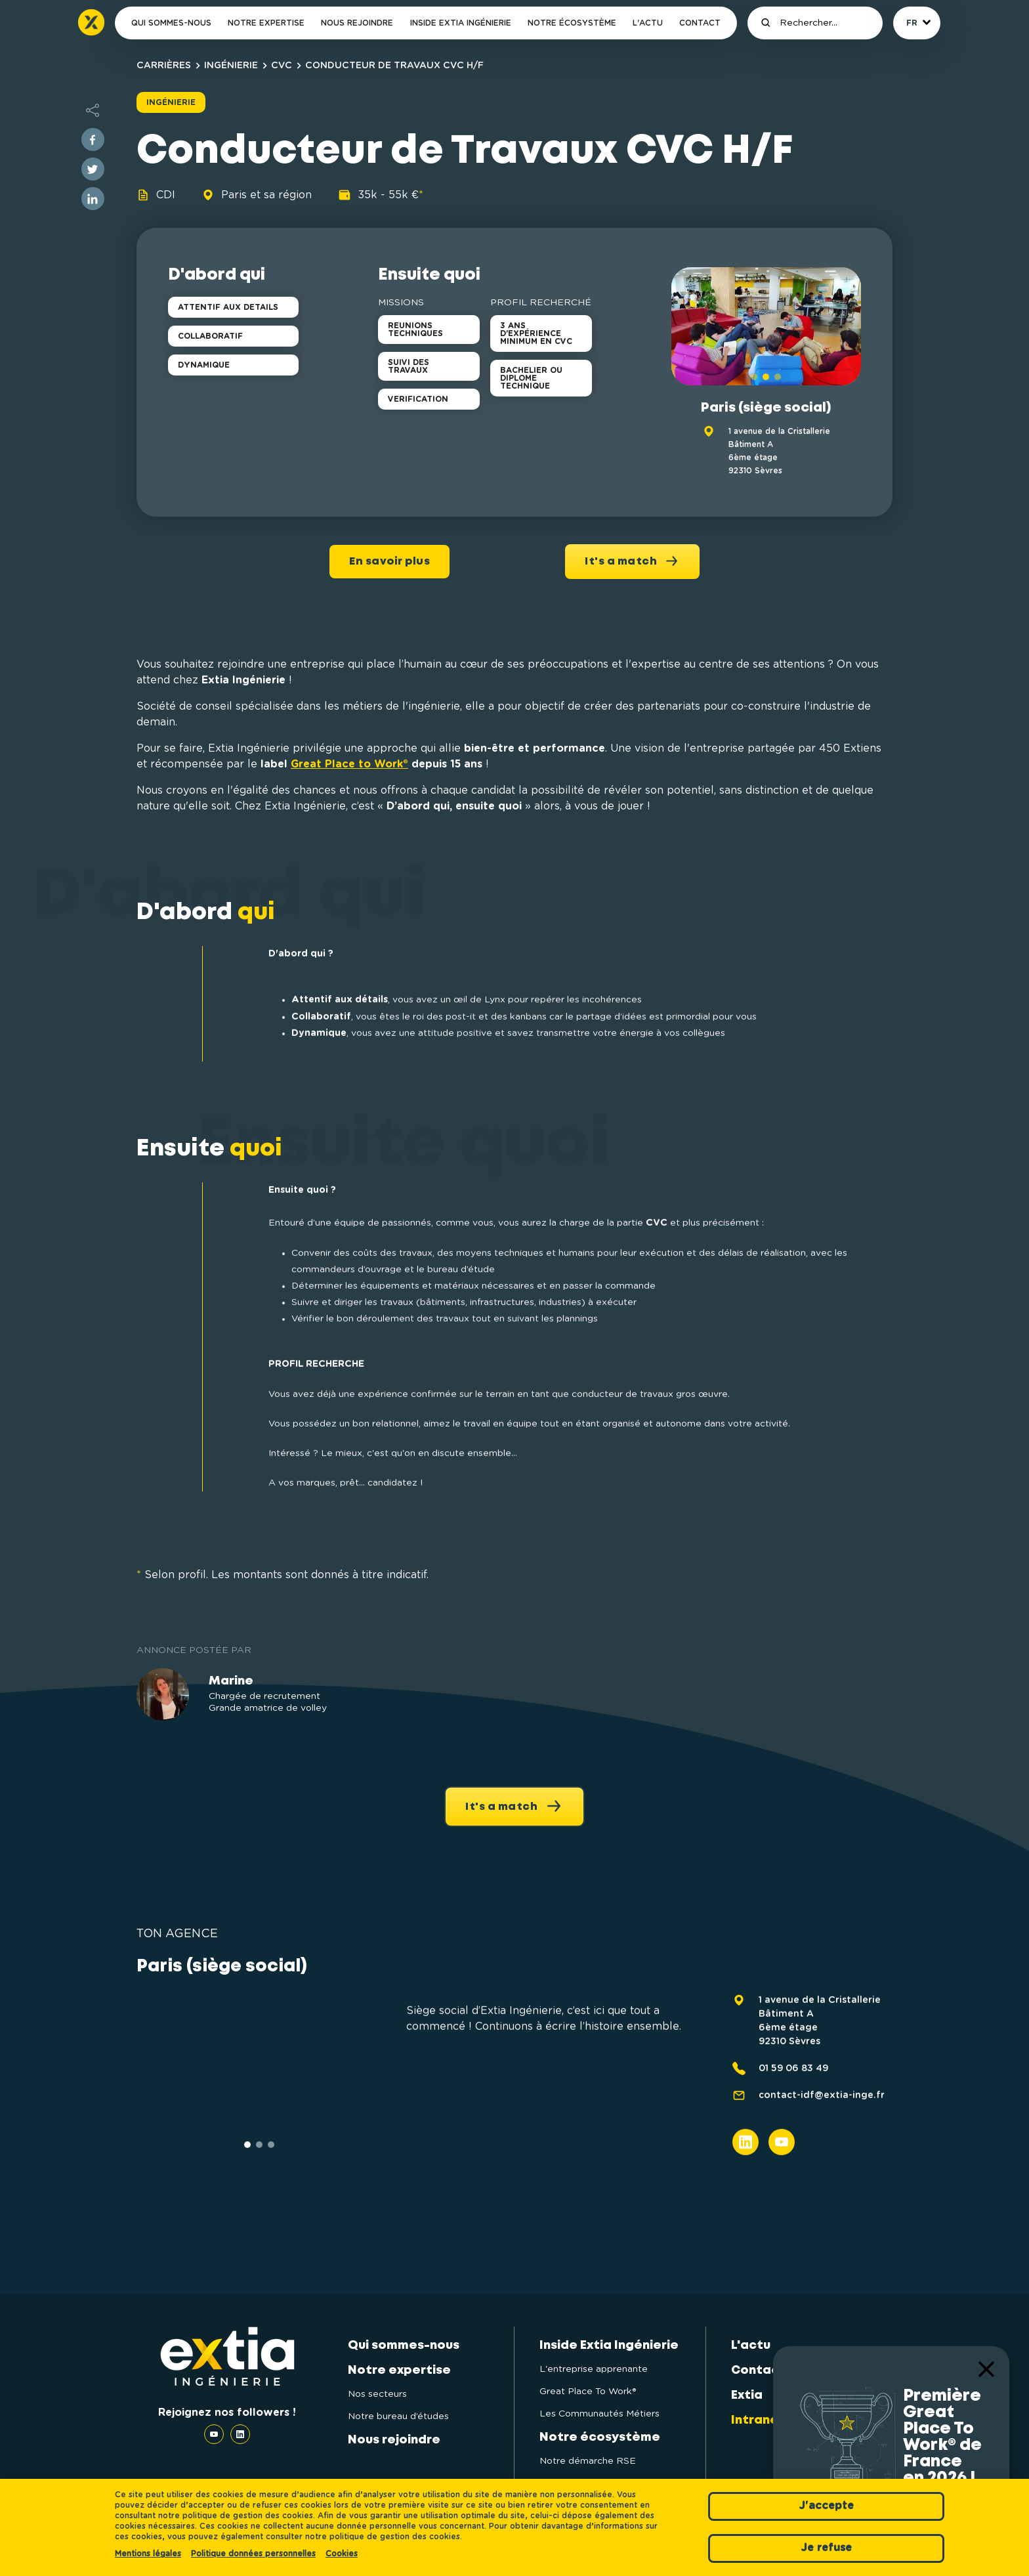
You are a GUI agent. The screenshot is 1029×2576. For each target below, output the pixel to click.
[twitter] (92, 169)
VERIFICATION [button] (418, 399)
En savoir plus (389, 562)
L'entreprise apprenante (593, 2369)
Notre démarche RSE (587, 2461)
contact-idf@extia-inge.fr (822, 2151)
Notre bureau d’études (398, 2416)
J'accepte (826, 2506)
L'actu (648, 23)
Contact (700, 23)
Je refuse (826, 2548)
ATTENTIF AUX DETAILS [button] (228, 307)
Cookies (342, 2554)
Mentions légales (148, 2554)
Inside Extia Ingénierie (460, 23)
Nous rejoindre (357, 23)
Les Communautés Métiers (599, 2413)
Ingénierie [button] (171, 102)
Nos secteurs (377, 2394)
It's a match (632, 561)
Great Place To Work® (587, 2391)
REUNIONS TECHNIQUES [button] (415, 329)
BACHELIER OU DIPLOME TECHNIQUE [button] (531, 378)
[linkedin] (92, 198)
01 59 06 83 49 (793, 2124)
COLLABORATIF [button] (210, 336)
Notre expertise (266, 23)
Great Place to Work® (349, 764)
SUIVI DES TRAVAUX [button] (408, 366)
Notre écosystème (572, 23)
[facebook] (92, 139)
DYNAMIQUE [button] (204, 365)
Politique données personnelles (253, 2554)
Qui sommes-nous (171, 23)
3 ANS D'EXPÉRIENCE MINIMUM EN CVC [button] (536, 333)
